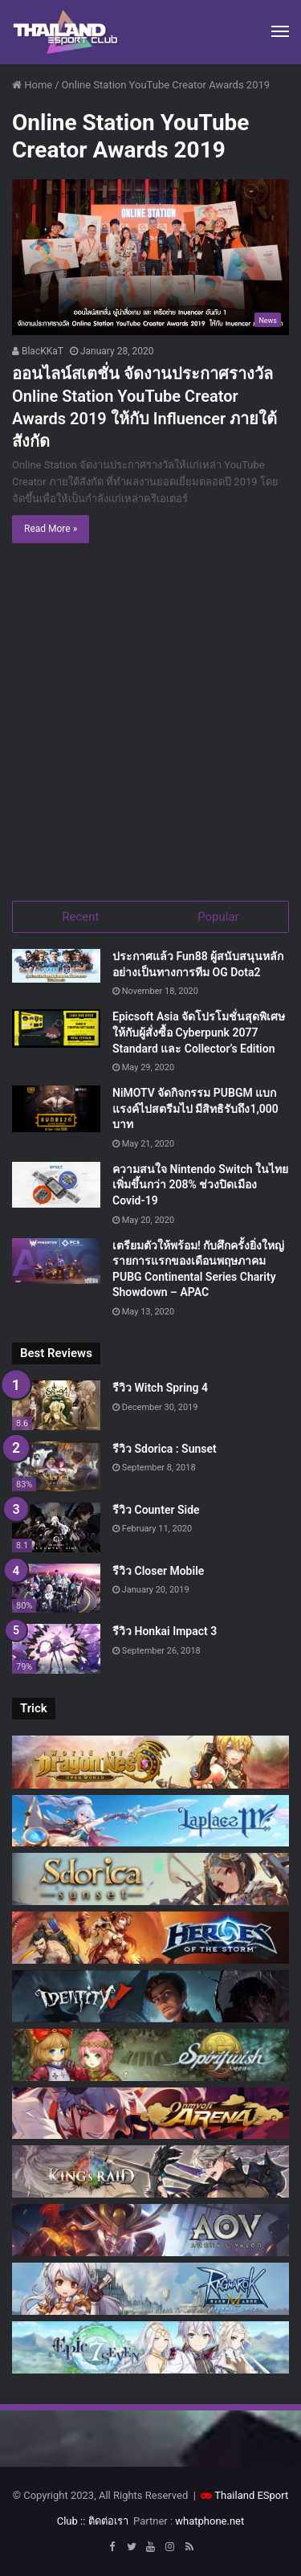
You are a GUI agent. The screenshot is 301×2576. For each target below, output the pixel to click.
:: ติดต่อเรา (104, 2521)
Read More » (50, 528)
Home (32, 85)
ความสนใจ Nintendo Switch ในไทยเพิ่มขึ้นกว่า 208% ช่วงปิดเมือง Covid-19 (200, 1185)
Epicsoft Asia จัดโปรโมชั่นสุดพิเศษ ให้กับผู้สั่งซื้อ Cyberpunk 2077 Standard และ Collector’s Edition (198, 1032)
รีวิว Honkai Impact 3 (164, 1631)
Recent (80, 917)
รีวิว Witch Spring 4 (160, 1387)
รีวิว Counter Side (156, 1509)
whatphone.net (209, 2521)
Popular (218, 917)
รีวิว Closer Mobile (158, 1570)
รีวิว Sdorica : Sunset (164, 1448)
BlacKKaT (37, 351)
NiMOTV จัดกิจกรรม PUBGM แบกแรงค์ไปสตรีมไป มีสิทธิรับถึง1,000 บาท (195, 1108)
